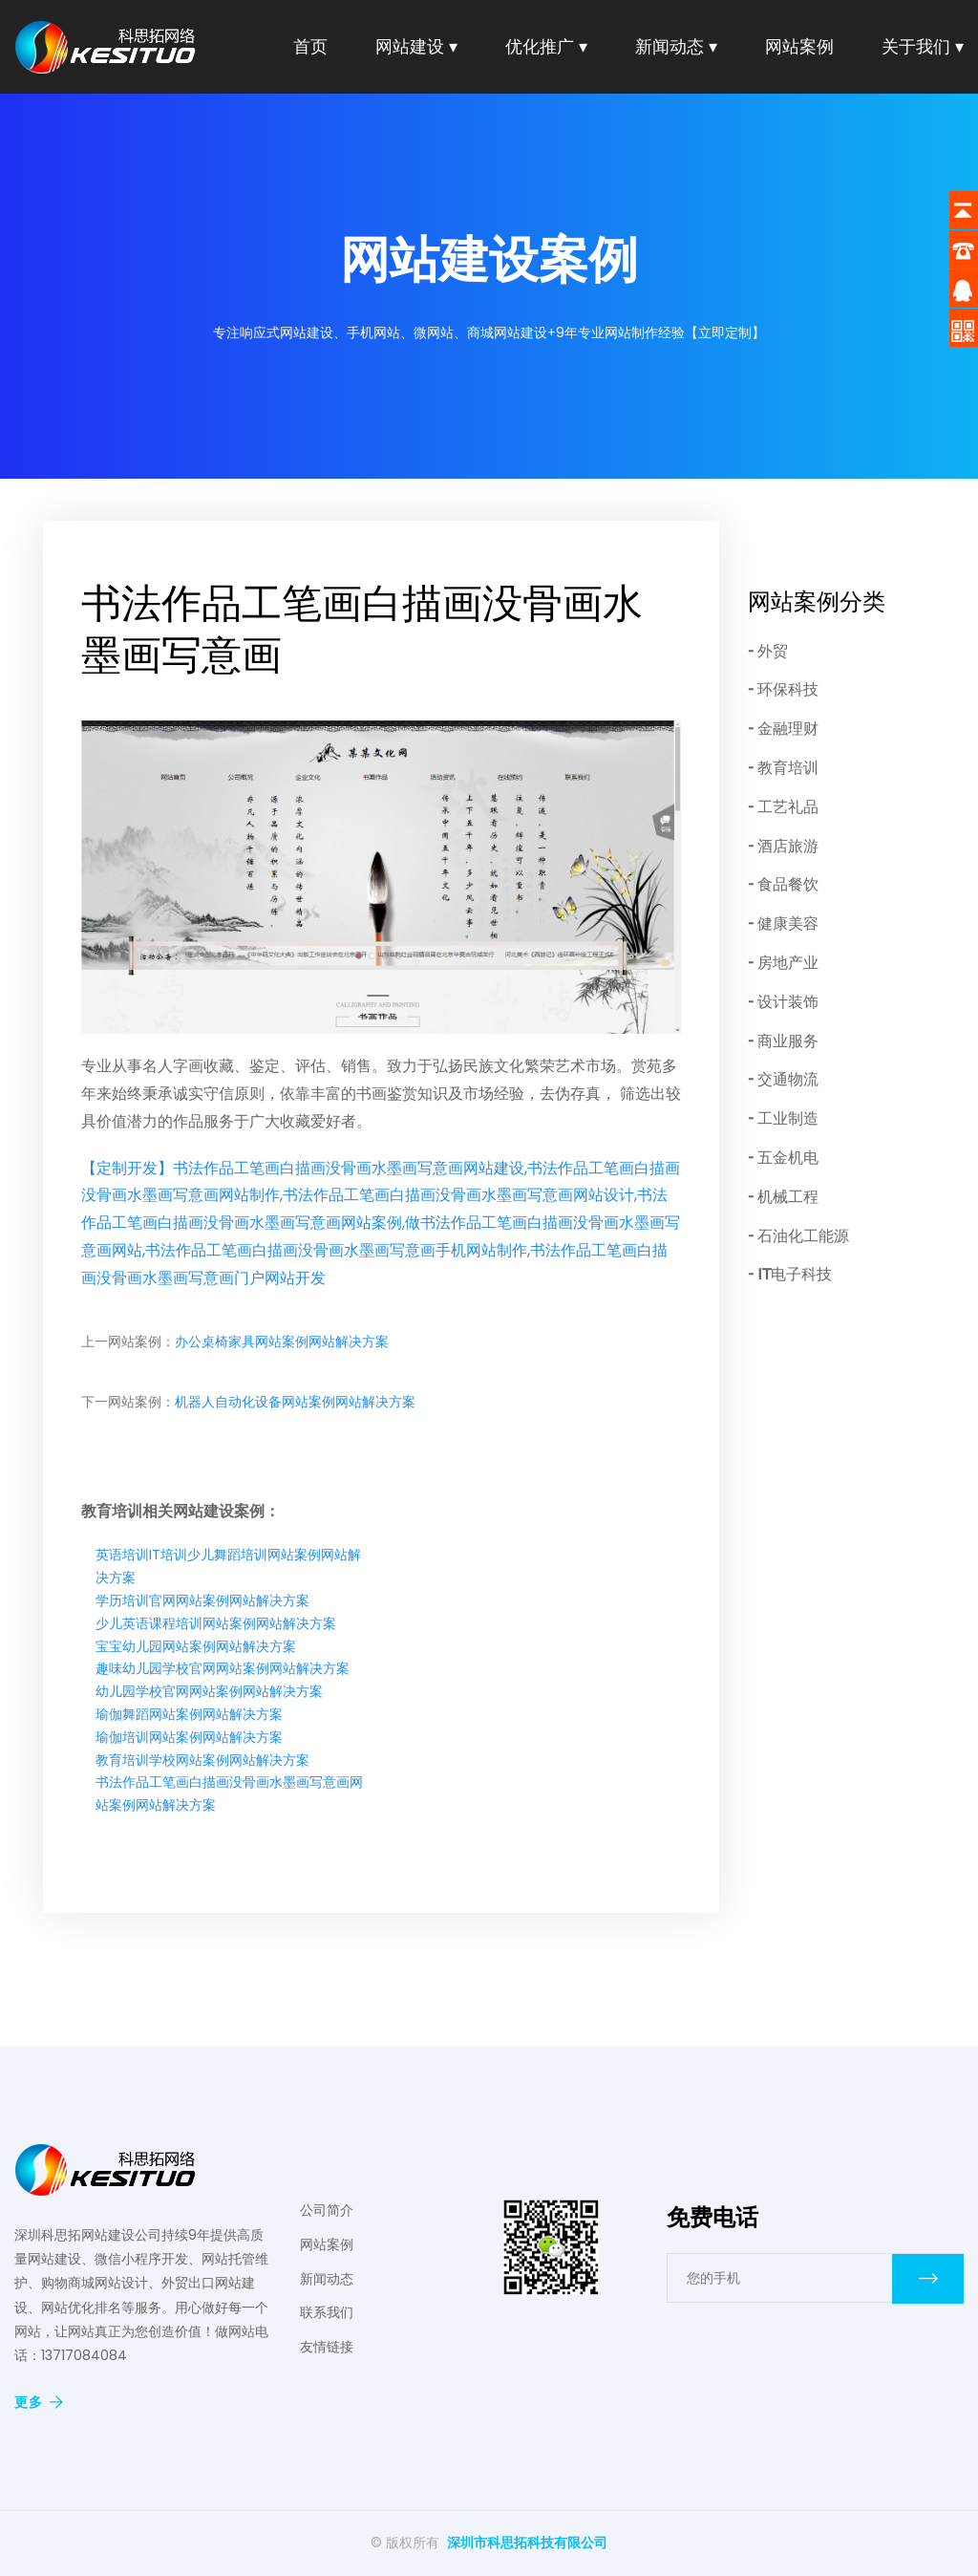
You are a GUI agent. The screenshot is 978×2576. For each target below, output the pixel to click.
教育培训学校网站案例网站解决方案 (202, 1760)
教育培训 (788, 768)
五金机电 (788, 1157)
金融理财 (788, 728)
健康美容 (788, 923)
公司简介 (326, 2210)
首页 (310, 46)
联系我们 (326, 2312)
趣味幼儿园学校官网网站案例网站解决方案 (223, 1668)
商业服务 (788, 1041)
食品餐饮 (788, 884)
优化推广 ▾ (546, 46)
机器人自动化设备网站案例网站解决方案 (295, 1401)
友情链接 (326, 2346)
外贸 (772, 651)
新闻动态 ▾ (676, 46)
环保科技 (788, 689)
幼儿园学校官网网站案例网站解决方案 (209, 1691)
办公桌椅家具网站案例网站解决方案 (282, 1341)
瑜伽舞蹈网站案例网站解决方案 (189, 1714)
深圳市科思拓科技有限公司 (527, 2542)
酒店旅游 (788, 846)
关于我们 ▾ (923, 46)
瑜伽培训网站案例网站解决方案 (189, 1737)
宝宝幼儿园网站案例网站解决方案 (196, 1646)
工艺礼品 (788, 807)
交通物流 (788, 1079)
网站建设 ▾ (416, 46)
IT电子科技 (794, 1274)
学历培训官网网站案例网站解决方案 (202, 1600)
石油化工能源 (803, 1236)
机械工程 (788, 1197)
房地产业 (788, 963)
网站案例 (799, 46)
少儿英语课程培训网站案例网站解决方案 (216, 1623)
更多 (38, 2402)
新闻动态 (326, 2278)
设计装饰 (788, 1002)
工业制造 (788, 1118)
